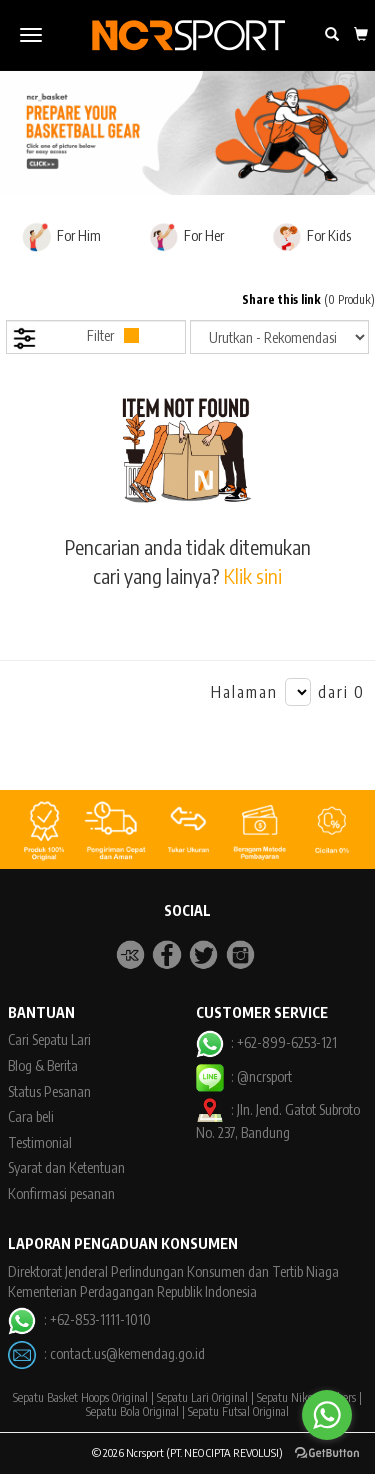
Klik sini (253, 575)
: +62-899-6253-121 (266, 1042)
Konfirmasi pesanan (61, 1193)
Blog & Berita (43, 1065)
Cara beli (31, 1116)
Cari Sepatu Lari (49, 1039)
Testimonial (40, 1142)
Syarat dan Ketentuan (66, 1167)
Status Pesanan (49, 1091)
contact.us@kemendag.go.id (127, 1353)
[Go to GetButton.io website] (327, 1453)
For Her (186, 237)
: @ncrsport (244, 1076)
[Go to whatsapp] (327, 1415)
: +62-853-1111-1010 (79, 1319)
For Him (61, 237)
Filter (75, 338)
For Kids (311, 237)
